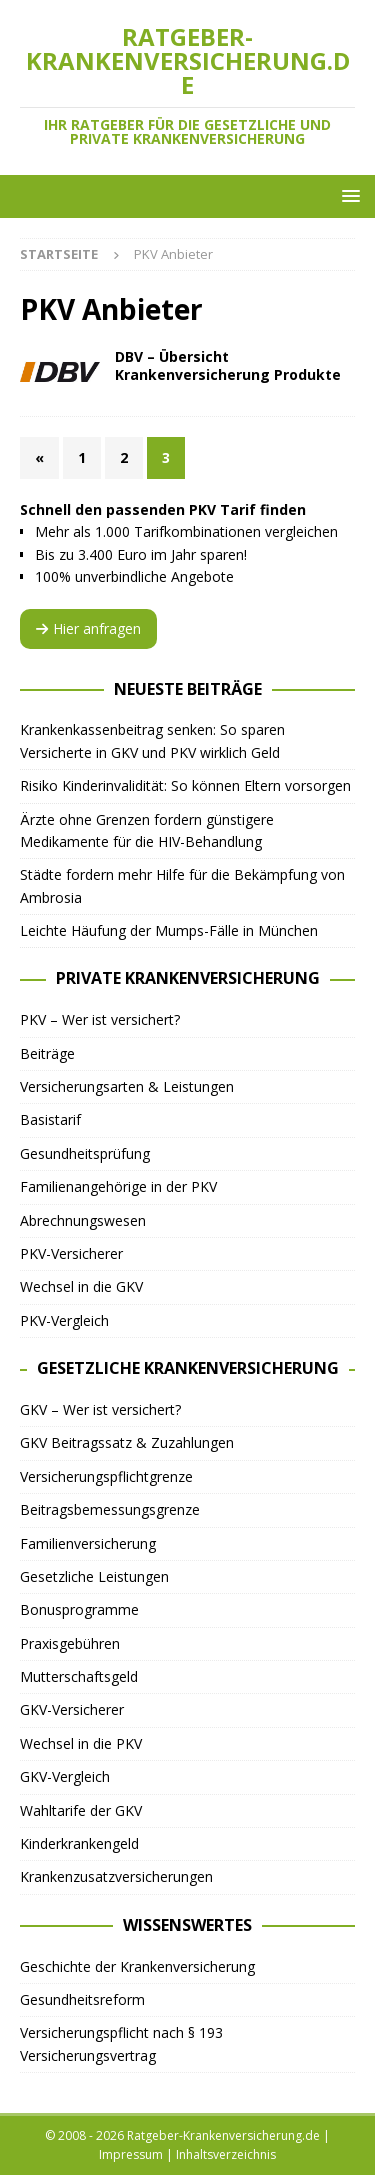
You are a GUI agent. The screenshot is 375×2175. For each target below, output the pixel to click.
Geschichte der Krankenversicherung (137, 1966)
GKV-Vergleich (65, 1776)
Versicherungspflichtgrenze (106, 1476)
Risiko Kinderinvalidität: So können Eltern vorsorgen (185, 785)
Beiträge (47, 1053)
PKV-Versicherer (71, 1253)
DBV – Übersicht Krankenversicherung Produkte (228, 365)
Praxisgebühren (70, 1643)
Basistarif (50, 1119)
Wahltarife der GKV (81, 1810)
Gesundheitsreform (82, 1999)
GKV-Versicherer (72, 1709)
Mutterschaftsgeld (79, 1676)
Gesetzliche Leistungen (94, 1576)
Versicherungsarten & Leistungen (127, 1086)
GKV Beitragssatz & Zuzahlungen (127, 1442)
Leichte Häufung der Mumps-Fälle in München (169, 930)
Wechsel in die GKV (81, 1286)
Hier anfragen (88, 628)
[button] (347, 195)
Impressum (131, 2154)
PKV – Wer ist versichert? (100, 1019)
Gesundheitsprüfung (85, 1153)
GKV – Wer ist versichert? (100, 1409)
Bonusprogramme (79, 1609)
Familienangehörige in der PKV (118, 1186)
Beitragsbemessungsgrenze (110, 1509)
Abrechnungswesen (83, 1220)
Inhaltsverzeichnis (226, 2154)
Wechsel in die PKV (81, 1743)
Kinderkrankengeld (79, 1843)
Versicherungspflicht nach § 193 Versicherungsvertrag (121, 2043)
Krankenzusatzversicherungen (116, 1876)
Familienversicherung (88, 1543)
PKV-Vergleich (64, 1320)
